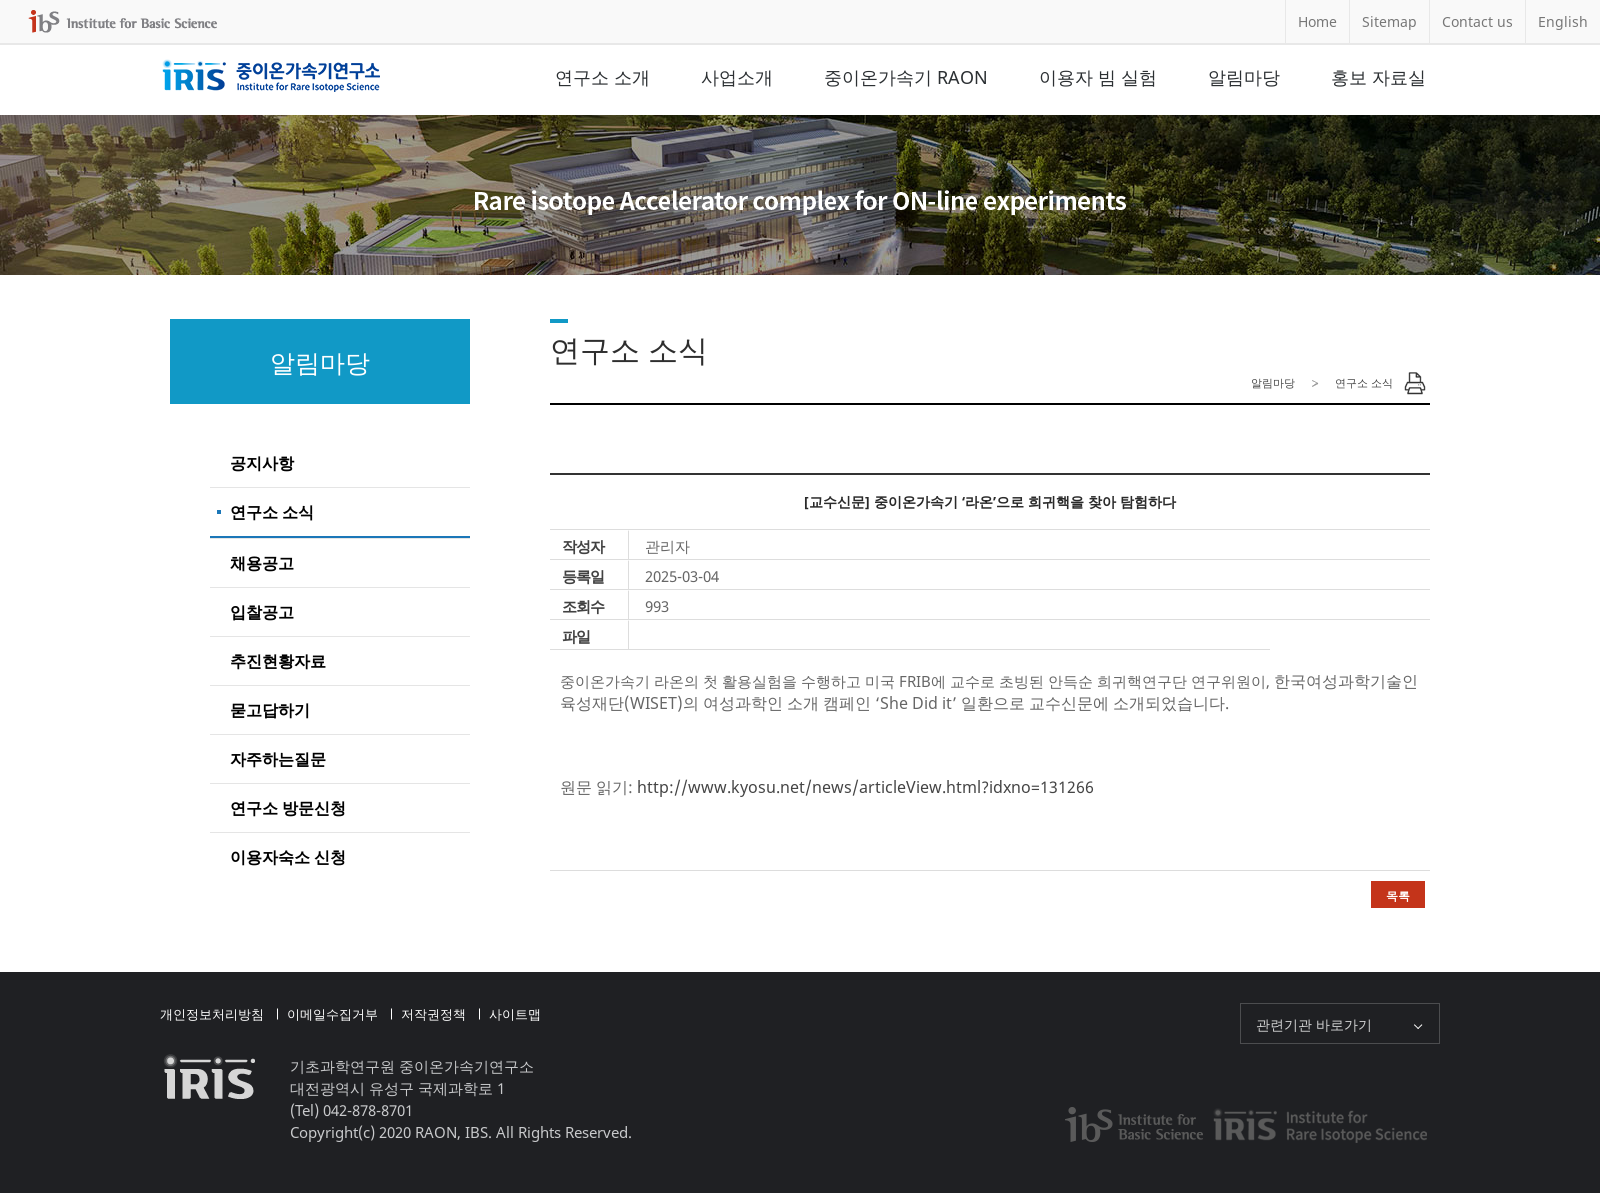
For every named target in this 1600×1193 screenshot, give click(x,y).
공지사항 (262, 463)
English (1563, 21)
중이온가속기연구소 (271, 77)
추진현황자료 (278, 661)
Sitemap (1389, 21)
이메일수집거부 (332, 1014)
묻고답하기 (270, 710)
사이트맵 (515, 1014)
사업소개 (737, 77)
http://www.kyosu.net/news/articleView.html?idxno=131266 (865, 787)
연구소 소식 (272, 512)
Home (1317, 21)
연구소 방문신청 (288, 808)
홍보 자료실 (1378, 77)
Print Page (1415, 383)
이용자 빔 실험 (1098, 77)
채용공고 (262, 563)
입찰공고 (262, 612)
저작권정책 (433, 1014)
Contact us (1477, 21)
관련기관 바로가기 (1314, 1024)
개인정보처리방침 (212, 1014)
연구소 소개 (602, 77)
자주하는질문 (278, 759)
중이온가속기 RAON (906, 77)
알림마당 (1244, 77)
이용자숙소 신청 (288, 857)
